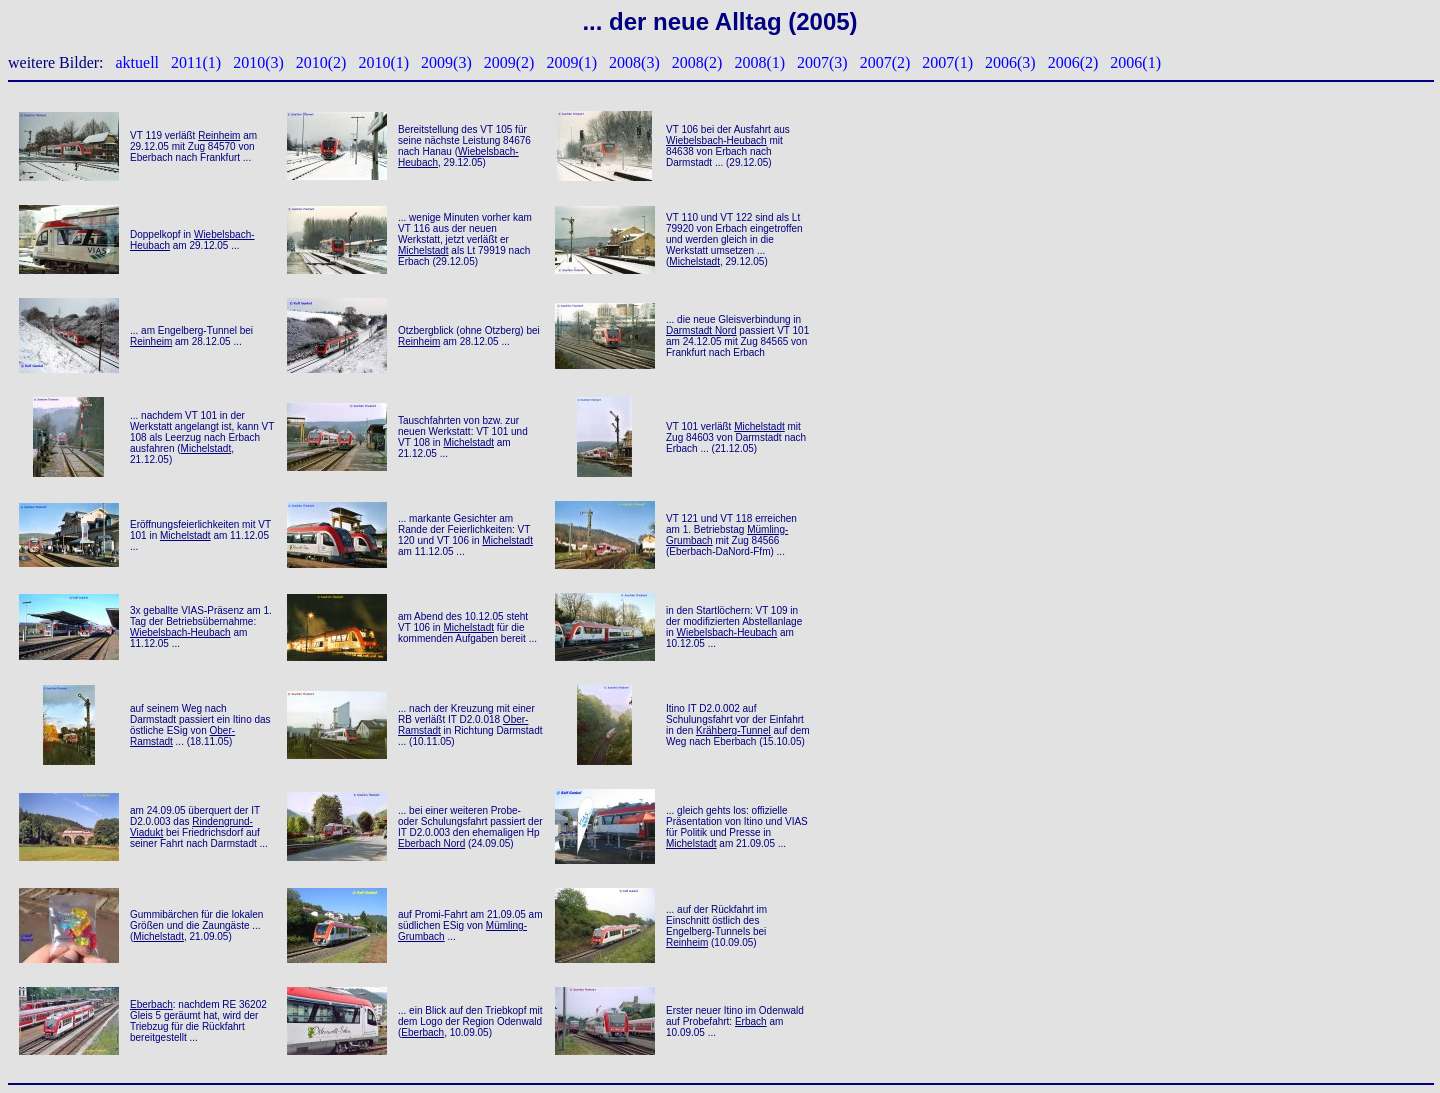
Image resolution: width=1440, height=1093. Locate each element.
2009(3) (446, 62)
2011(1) (196, 62)
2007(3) (822, 62)
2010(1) (383, 62)
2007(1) (947, 62)
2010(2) (321, 62)
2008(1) (759, 62)
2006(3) (1010, 62)
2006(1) (1135, 62)
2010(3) (258, 62)
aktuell (138, 62)
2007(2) (885, 62)
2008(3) (634, 62)
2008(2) (697, 62)
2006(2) (1073, 62)
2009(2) (509, 62)
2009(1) (571, 62)
